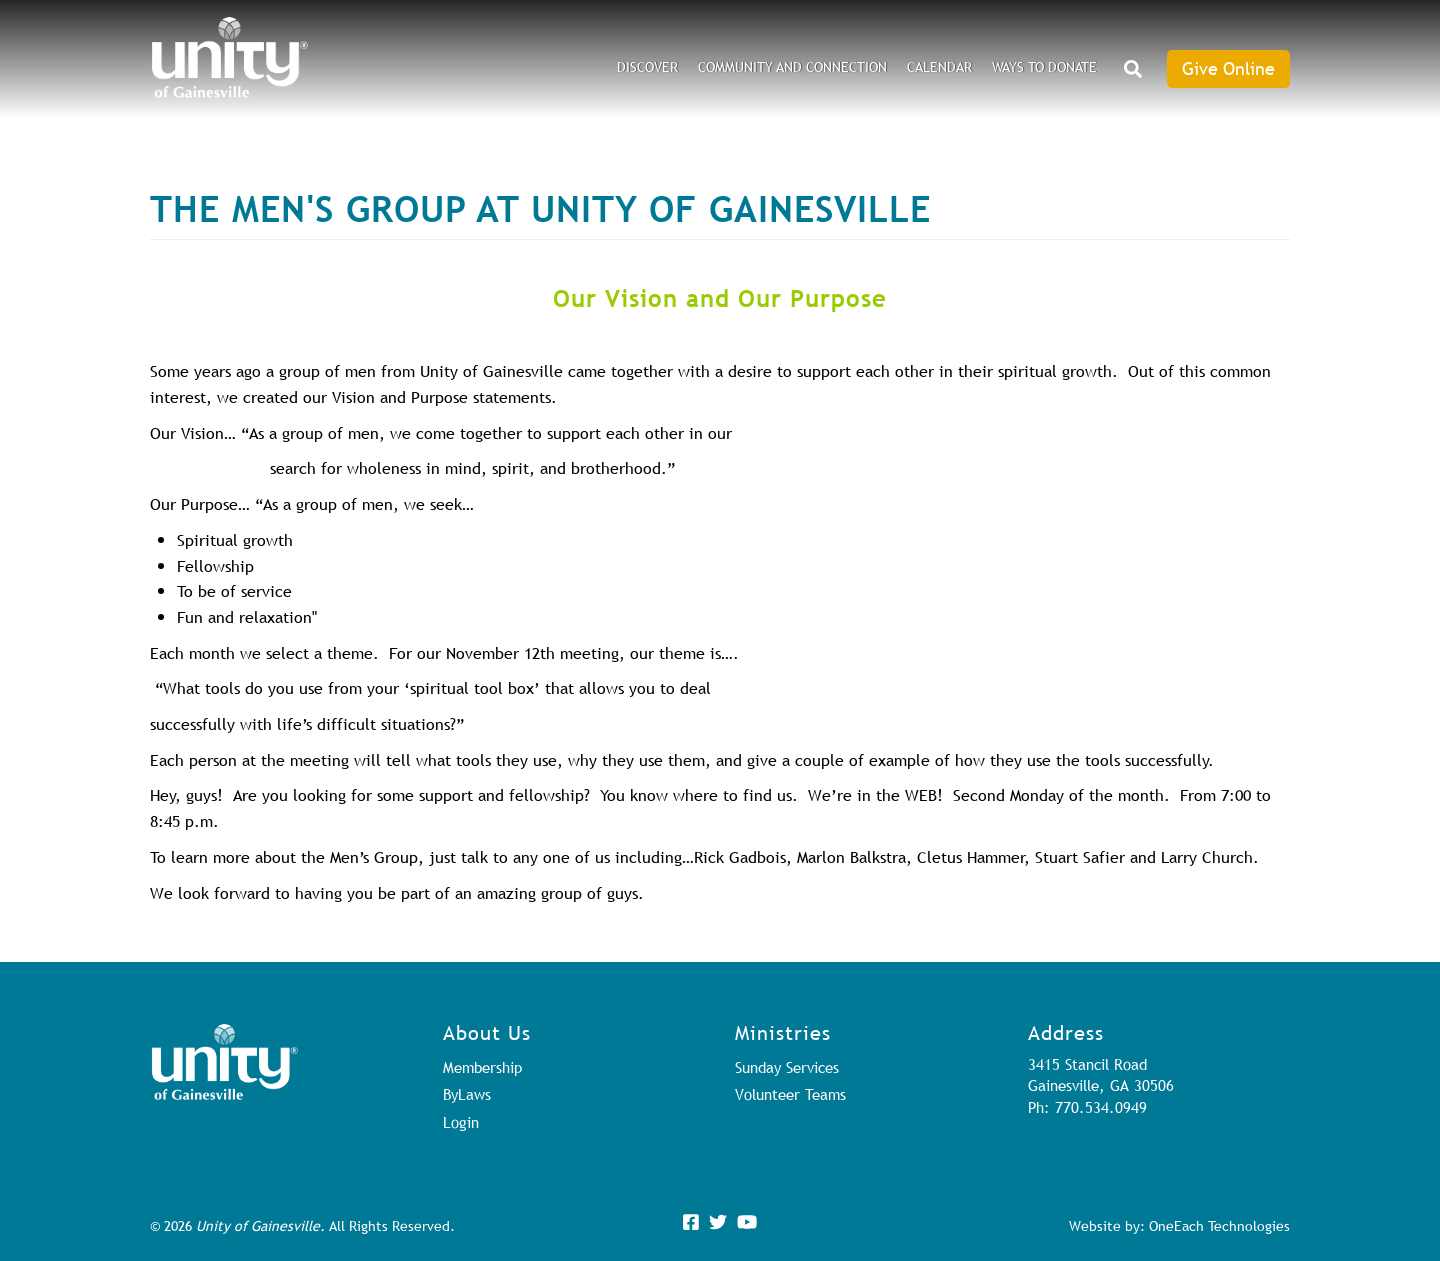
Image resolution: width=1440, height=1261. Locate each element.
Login (461, 1122)
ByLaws (467, 1094)
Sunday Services (787, 1067)
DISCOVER (647, 67)
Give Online (1228, 68)
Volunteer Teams (790, 1094)
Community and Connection (792, 67)
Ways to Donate (1044, 67)
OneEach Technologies (1219, 1226)
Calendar (939, 67)
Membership (482, 1067)
